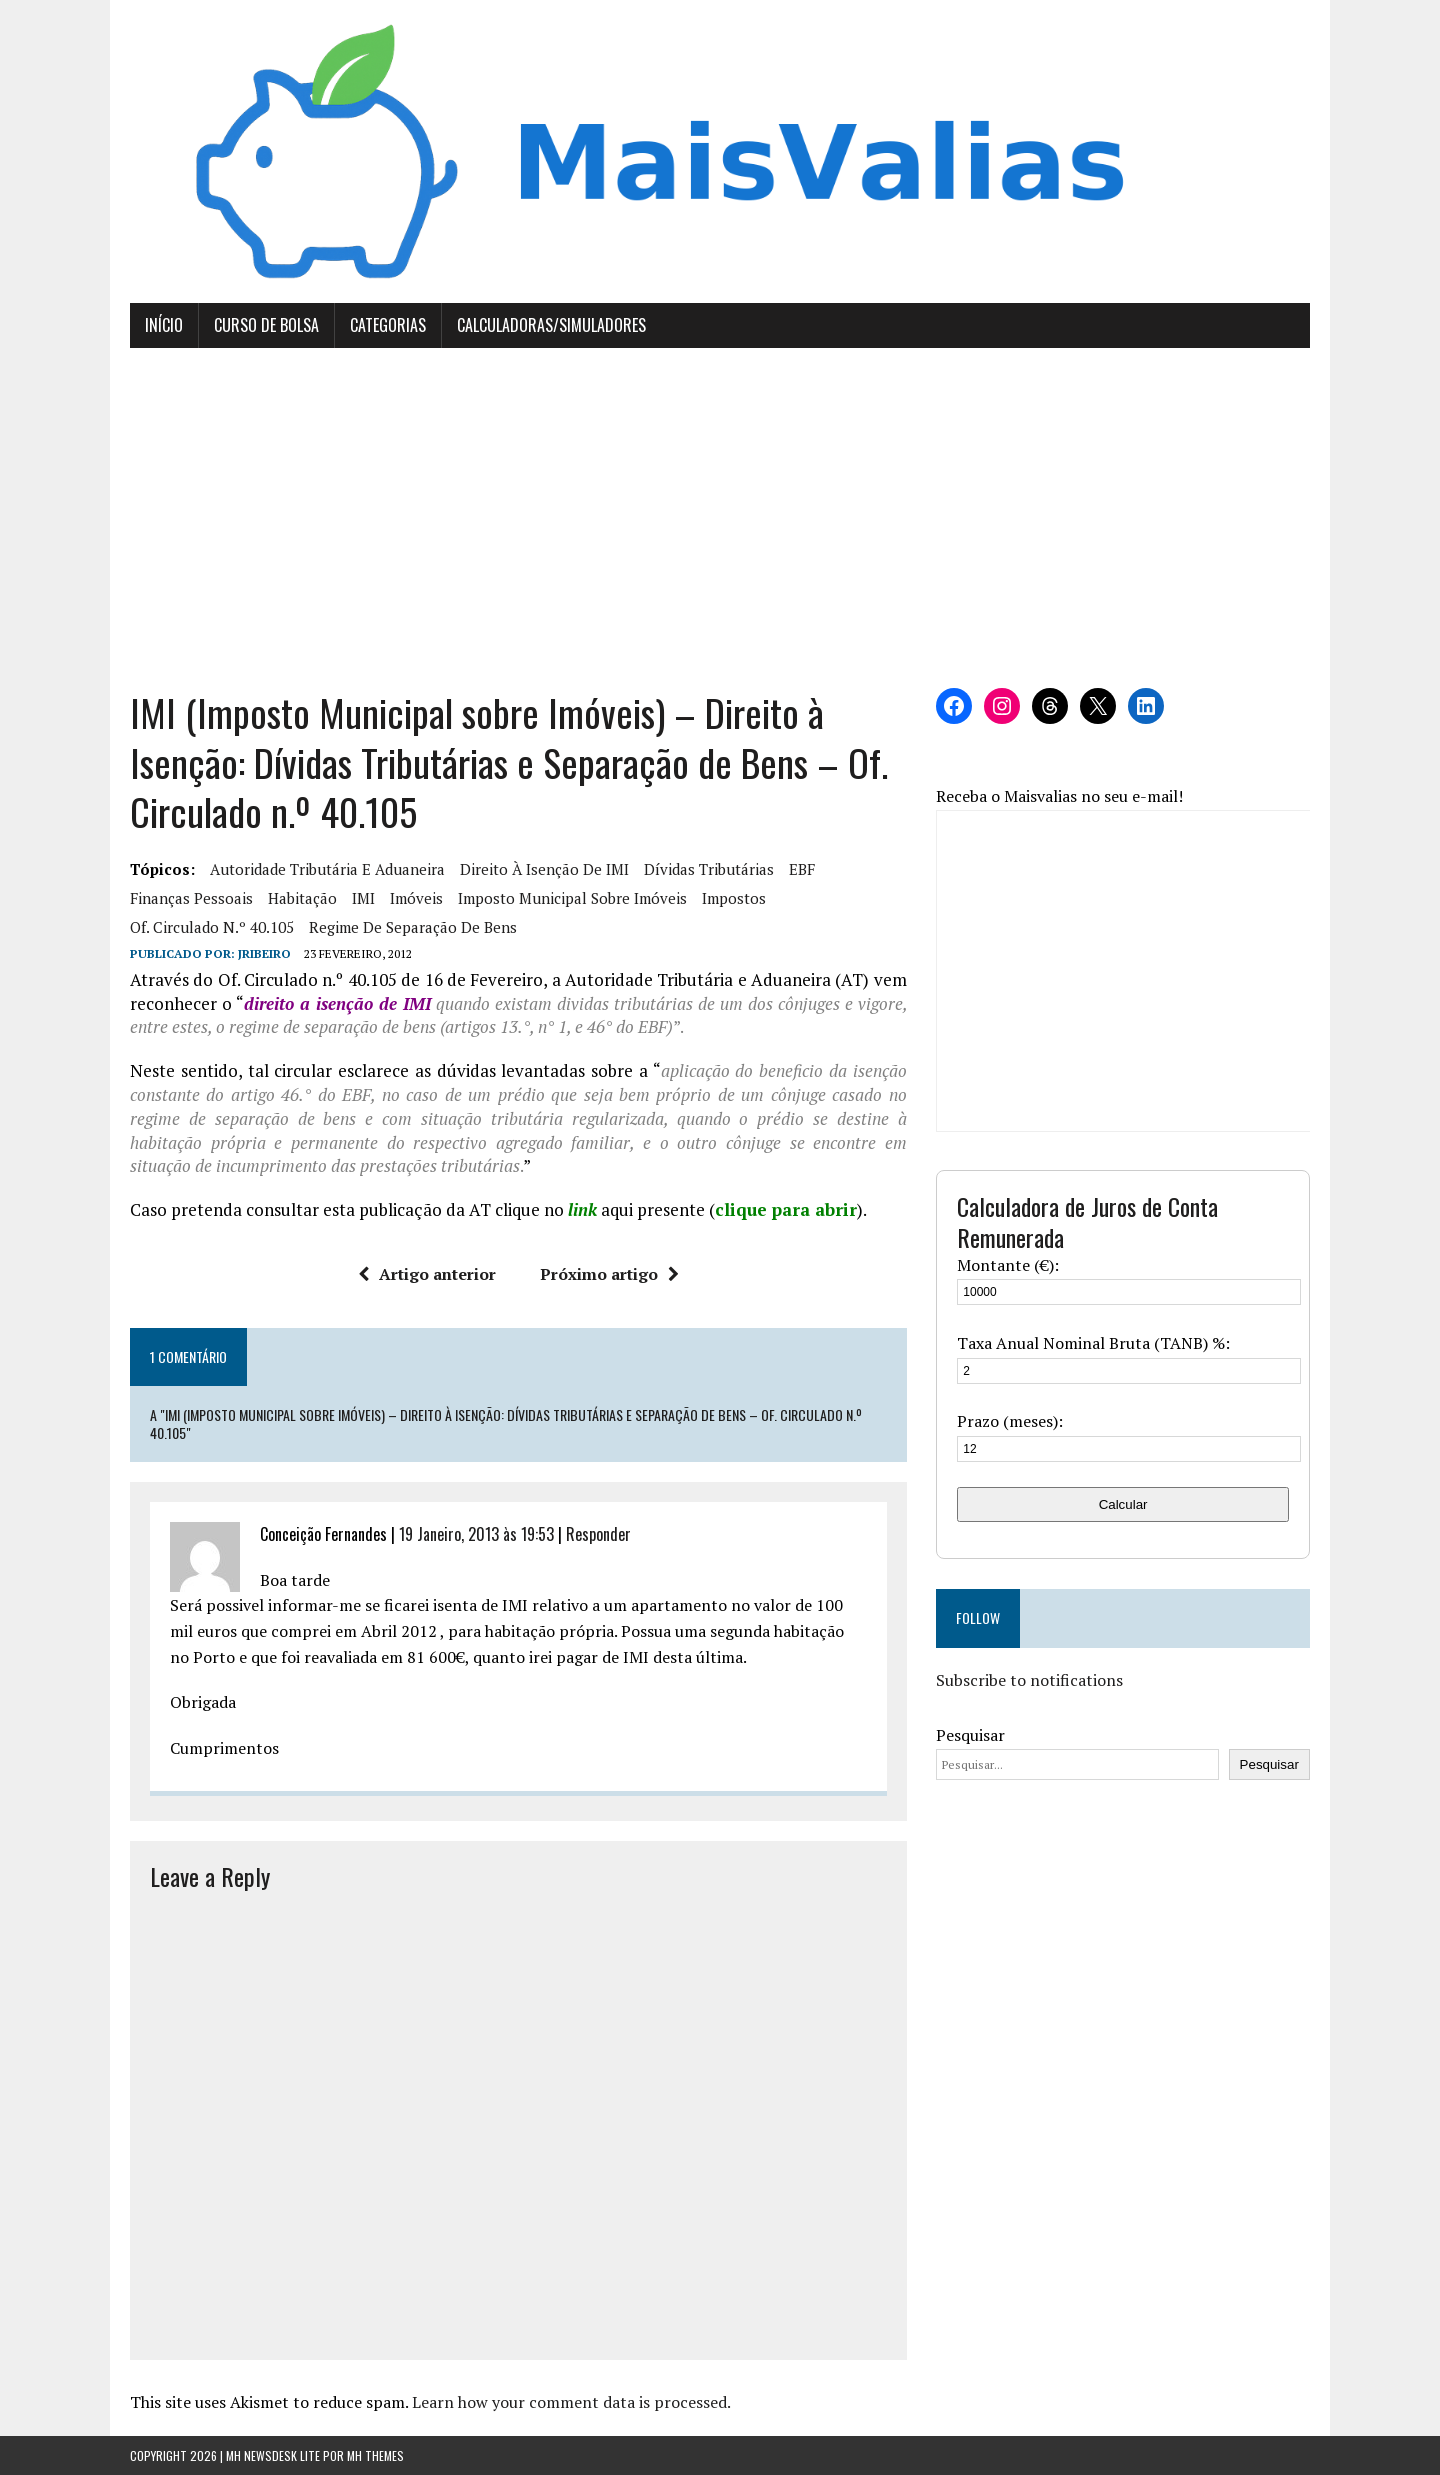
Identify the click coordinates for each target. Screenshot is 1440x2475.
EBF (802, 869)
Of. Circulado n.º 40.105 (212, 927)
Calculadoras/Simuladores (551, 325)
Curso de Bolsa (266, 325)
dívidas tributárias (709, 869)
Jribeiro (264, 953)
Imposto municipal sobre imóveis (572, 898)
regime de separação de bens (413, 927)
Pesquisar (970, 1735)
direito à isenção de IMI (544, 869)
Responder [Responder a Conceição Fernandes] (598, 1534)
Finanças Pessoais (191, 898)
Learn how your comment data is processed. (571, 2402)
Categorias (388, 325)
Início (164, 325)
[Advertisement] (720, 518)
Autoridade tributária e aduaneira (327, 869)
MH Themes (375, 2455)
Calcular (1123, 1504)
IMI (363, 898)
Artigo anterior (427, 1274)
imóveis (416, 898)
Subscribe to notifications (1029, 1680)
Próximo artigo (609, 1274)
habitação (302, 898)
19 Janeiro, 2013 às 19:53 (476, 1534)
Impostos (734, 898)
